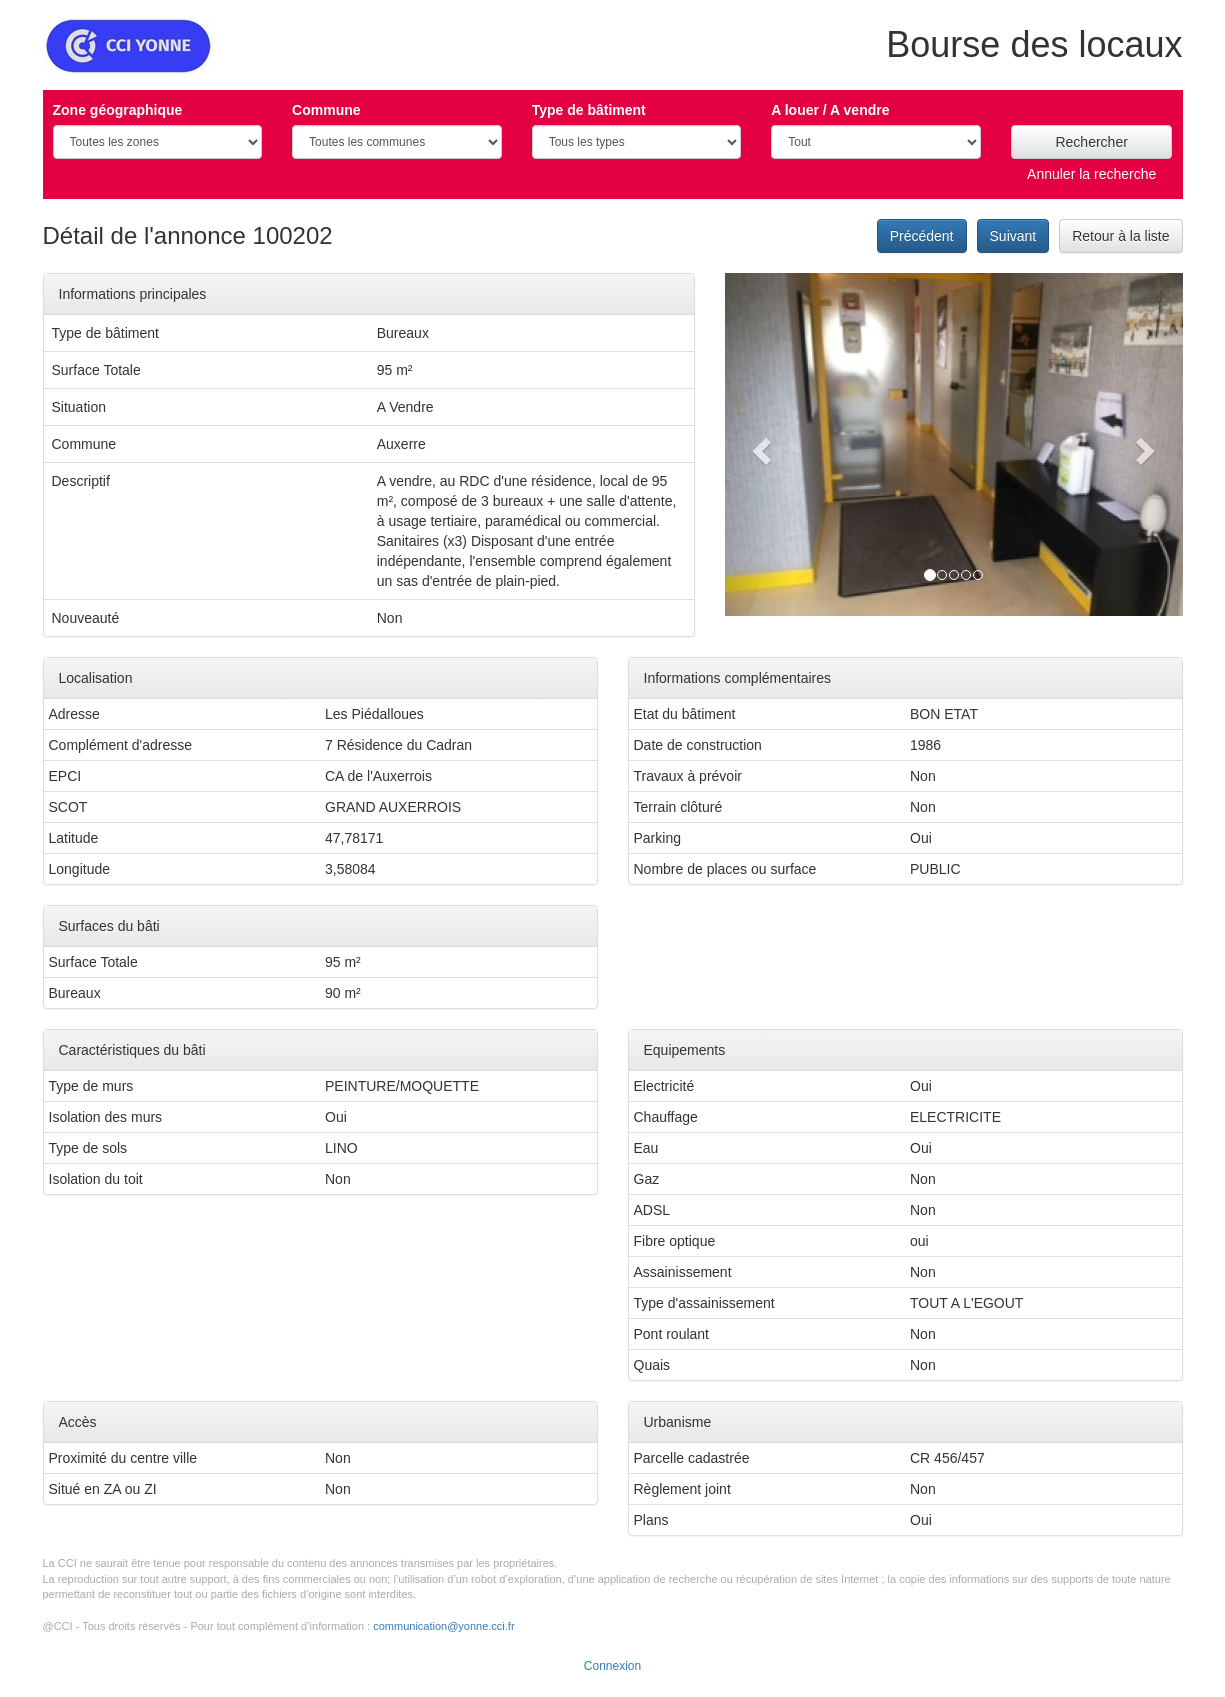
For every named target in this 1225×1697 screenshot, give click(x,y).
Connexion (612, 1666)
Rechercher (1091, 142)
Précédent (922, 236)
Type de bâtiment (589, 110)
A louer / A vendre (830, 110)
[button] (759, 444)
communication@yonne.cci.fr (443, 1626)
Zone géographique (118, 110)
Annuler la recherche (1091, 174)
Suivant (1013, 236)
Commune (326, 110)
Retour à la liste (1120, 236)
